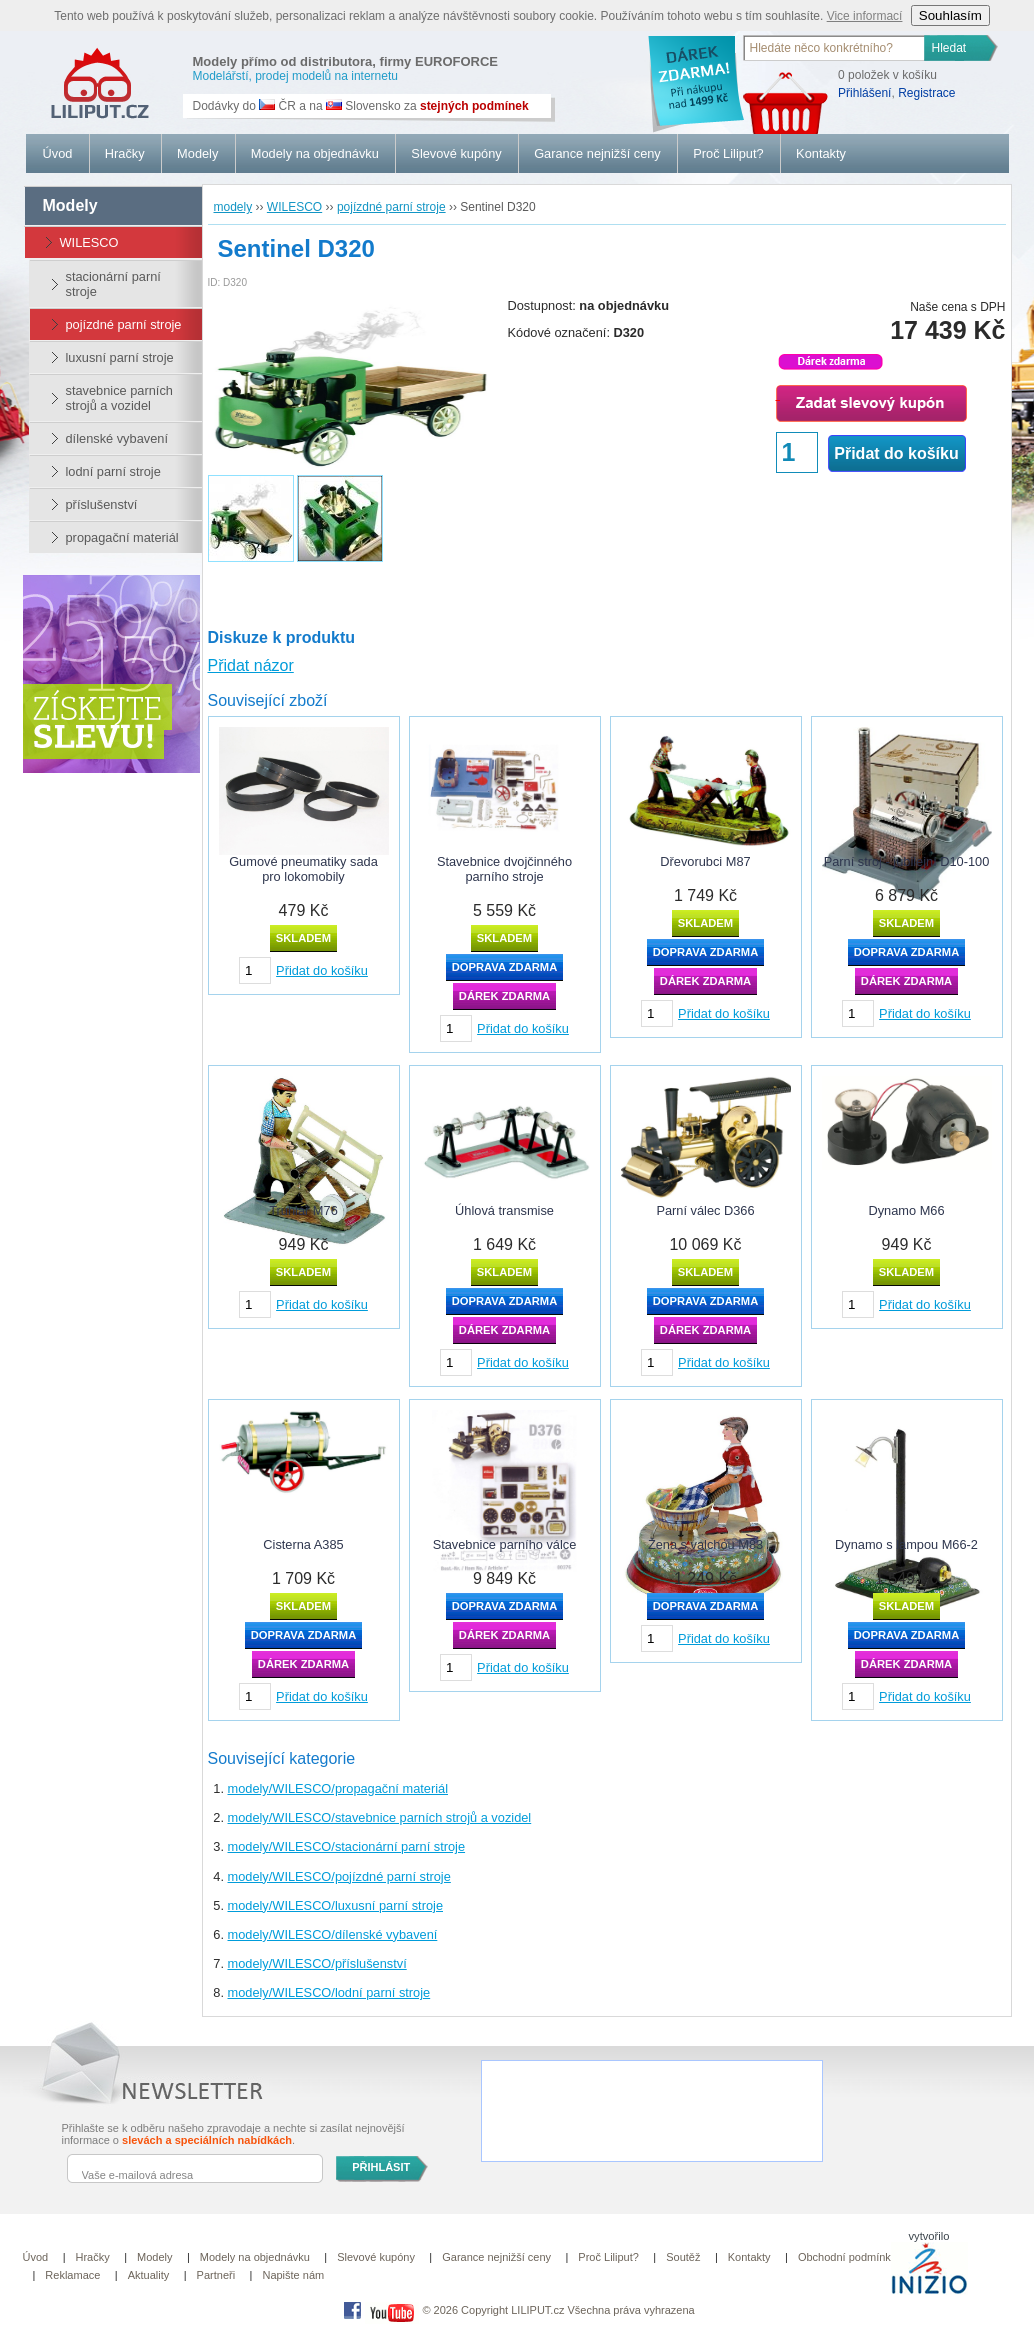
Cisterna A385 (303, 1544)
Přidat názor (251, 665)
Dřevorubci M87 (705, 861)
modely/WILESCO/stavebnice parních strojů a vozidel (380, 1817)
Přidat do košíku (896, 453)
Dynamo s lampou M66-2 (906, 1544)
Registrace (926, 93)
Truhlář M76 (303, 1210)
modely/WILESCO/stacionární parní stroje (347, 1846)
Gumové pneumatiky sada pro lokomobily (303, 869)
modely (70, 205)
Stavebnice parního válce (505, 1544)
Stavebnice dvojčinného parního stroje (504, 869)
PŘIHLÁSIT (381, 2167)
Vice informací (865, 16)
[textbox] (835, 48)
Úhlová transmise (504, 1210)
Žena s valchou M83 (705, 1544)
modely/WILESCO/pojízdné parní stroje (339, 1876)
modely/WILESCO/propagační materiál (338, 1788)
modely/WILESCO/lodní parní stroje (329, 1992)
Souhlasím (950, 15)
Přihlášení (864, 93)
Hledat (949, 48)
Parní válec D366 (705, 1210)
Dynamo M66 (906, 1210)
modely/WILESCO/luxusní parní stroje (336, 1905)
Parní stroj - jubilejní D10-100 (907, 861)
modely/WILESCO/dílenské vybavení (333, 1934)
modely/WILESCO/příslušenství (317, 1963)
